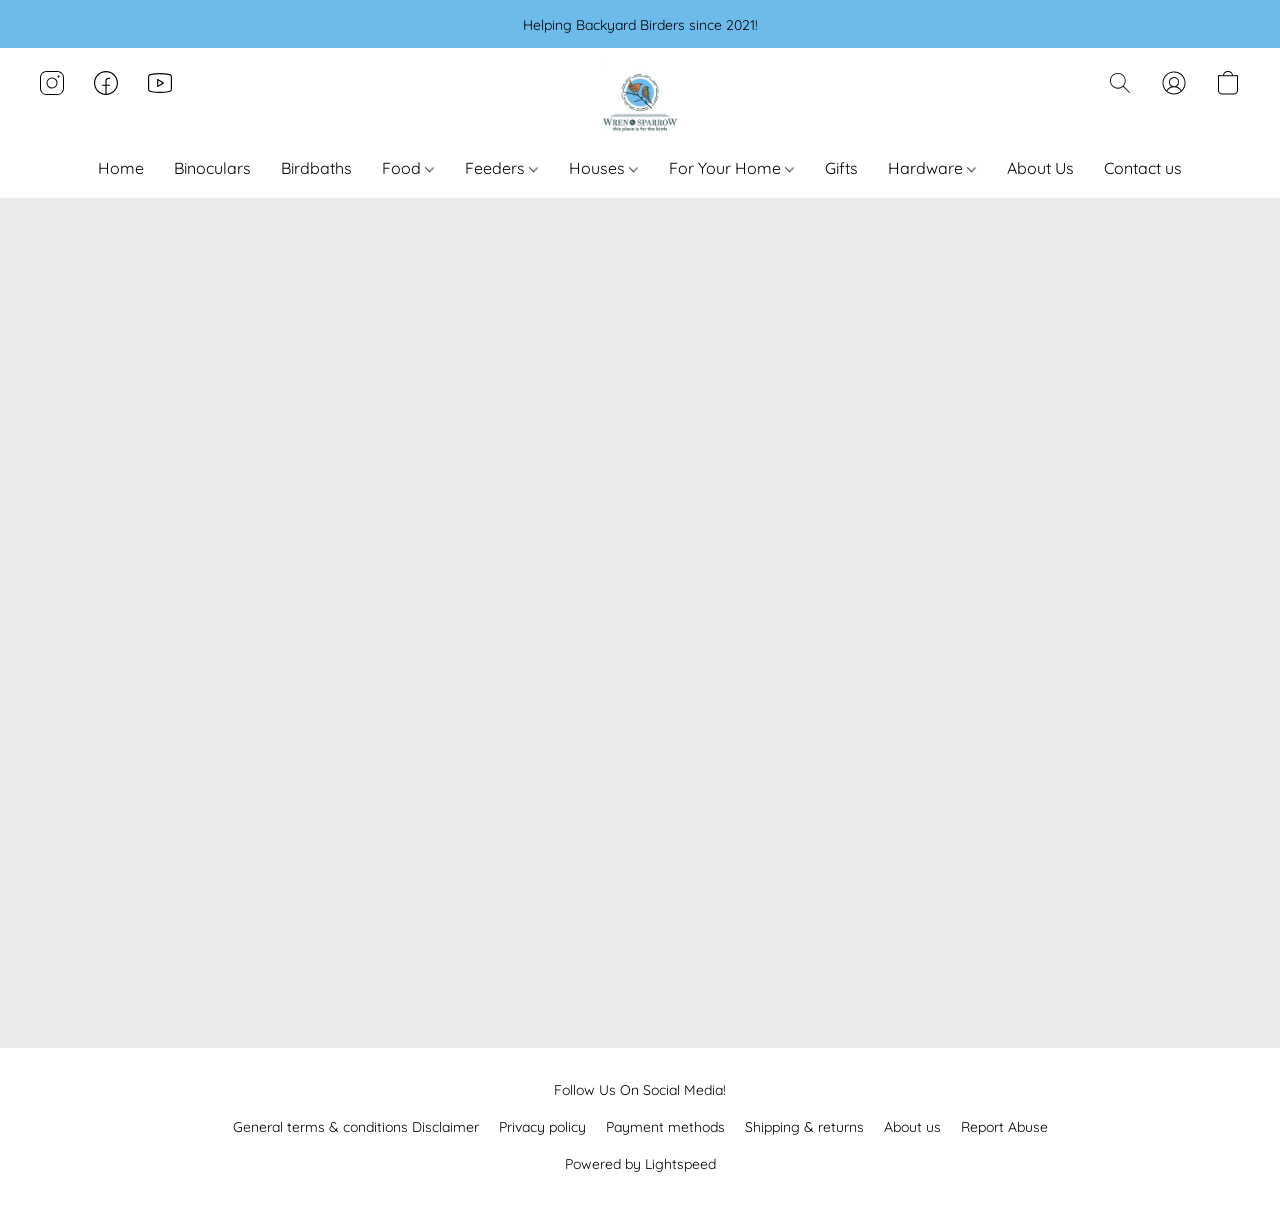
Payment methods (665, 1127)
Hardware (932, 168)
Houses (603, 168)
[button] (640, 103)
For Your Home (731, 168)
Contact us (1143, 168)
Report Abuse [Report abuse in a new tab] (1004, 1127)
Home (121, 168)
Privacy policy (542, 1127)
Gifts (841, 168)
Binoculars (212, 168)
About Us (1040, 168)
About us (912, 1127)
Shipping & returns (804, 1127)
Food (408, 168)
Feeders (501, 168)
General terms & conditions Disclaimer (356, 1127)
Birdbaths (316, 168)
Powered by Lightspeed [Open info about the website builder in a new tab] (640, 1164)
